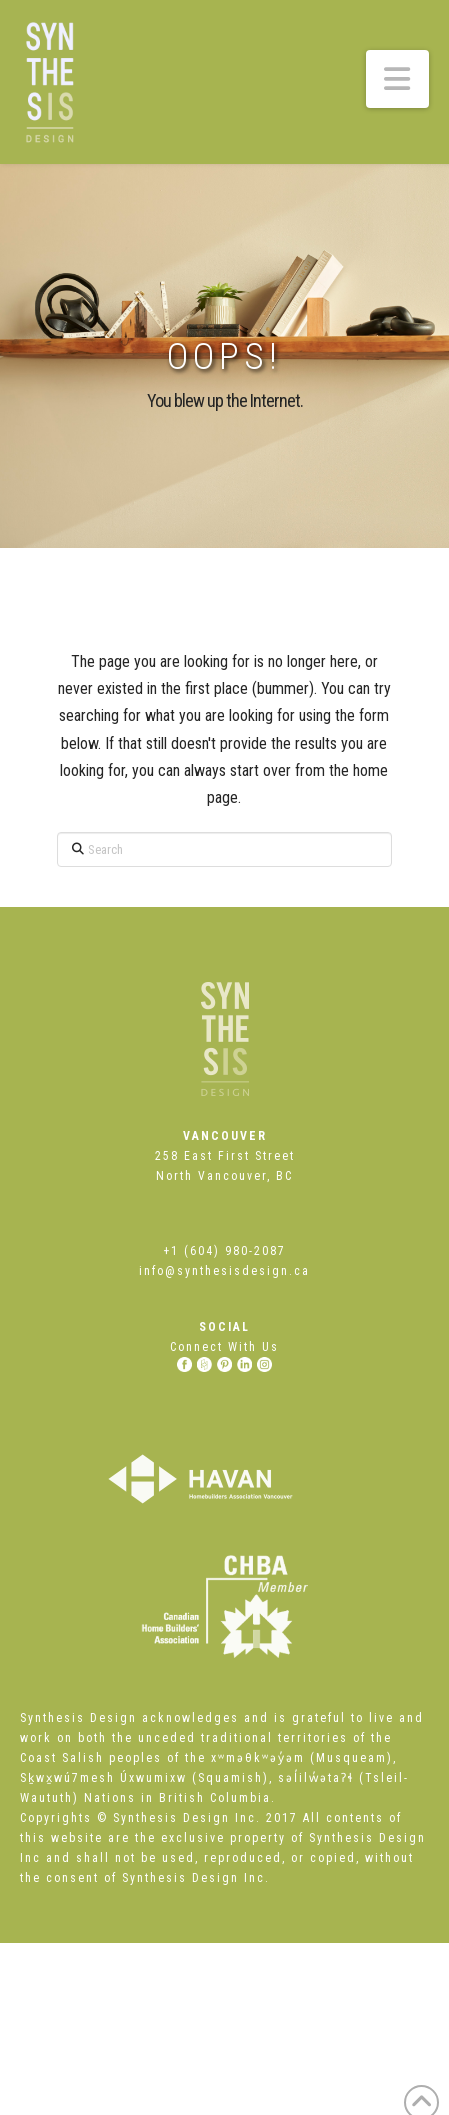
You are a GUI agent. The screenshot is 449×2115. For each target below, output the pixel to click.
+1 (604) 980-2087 (224, 1251)
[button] (398, 79)
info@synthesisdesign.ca (224, 1271)
